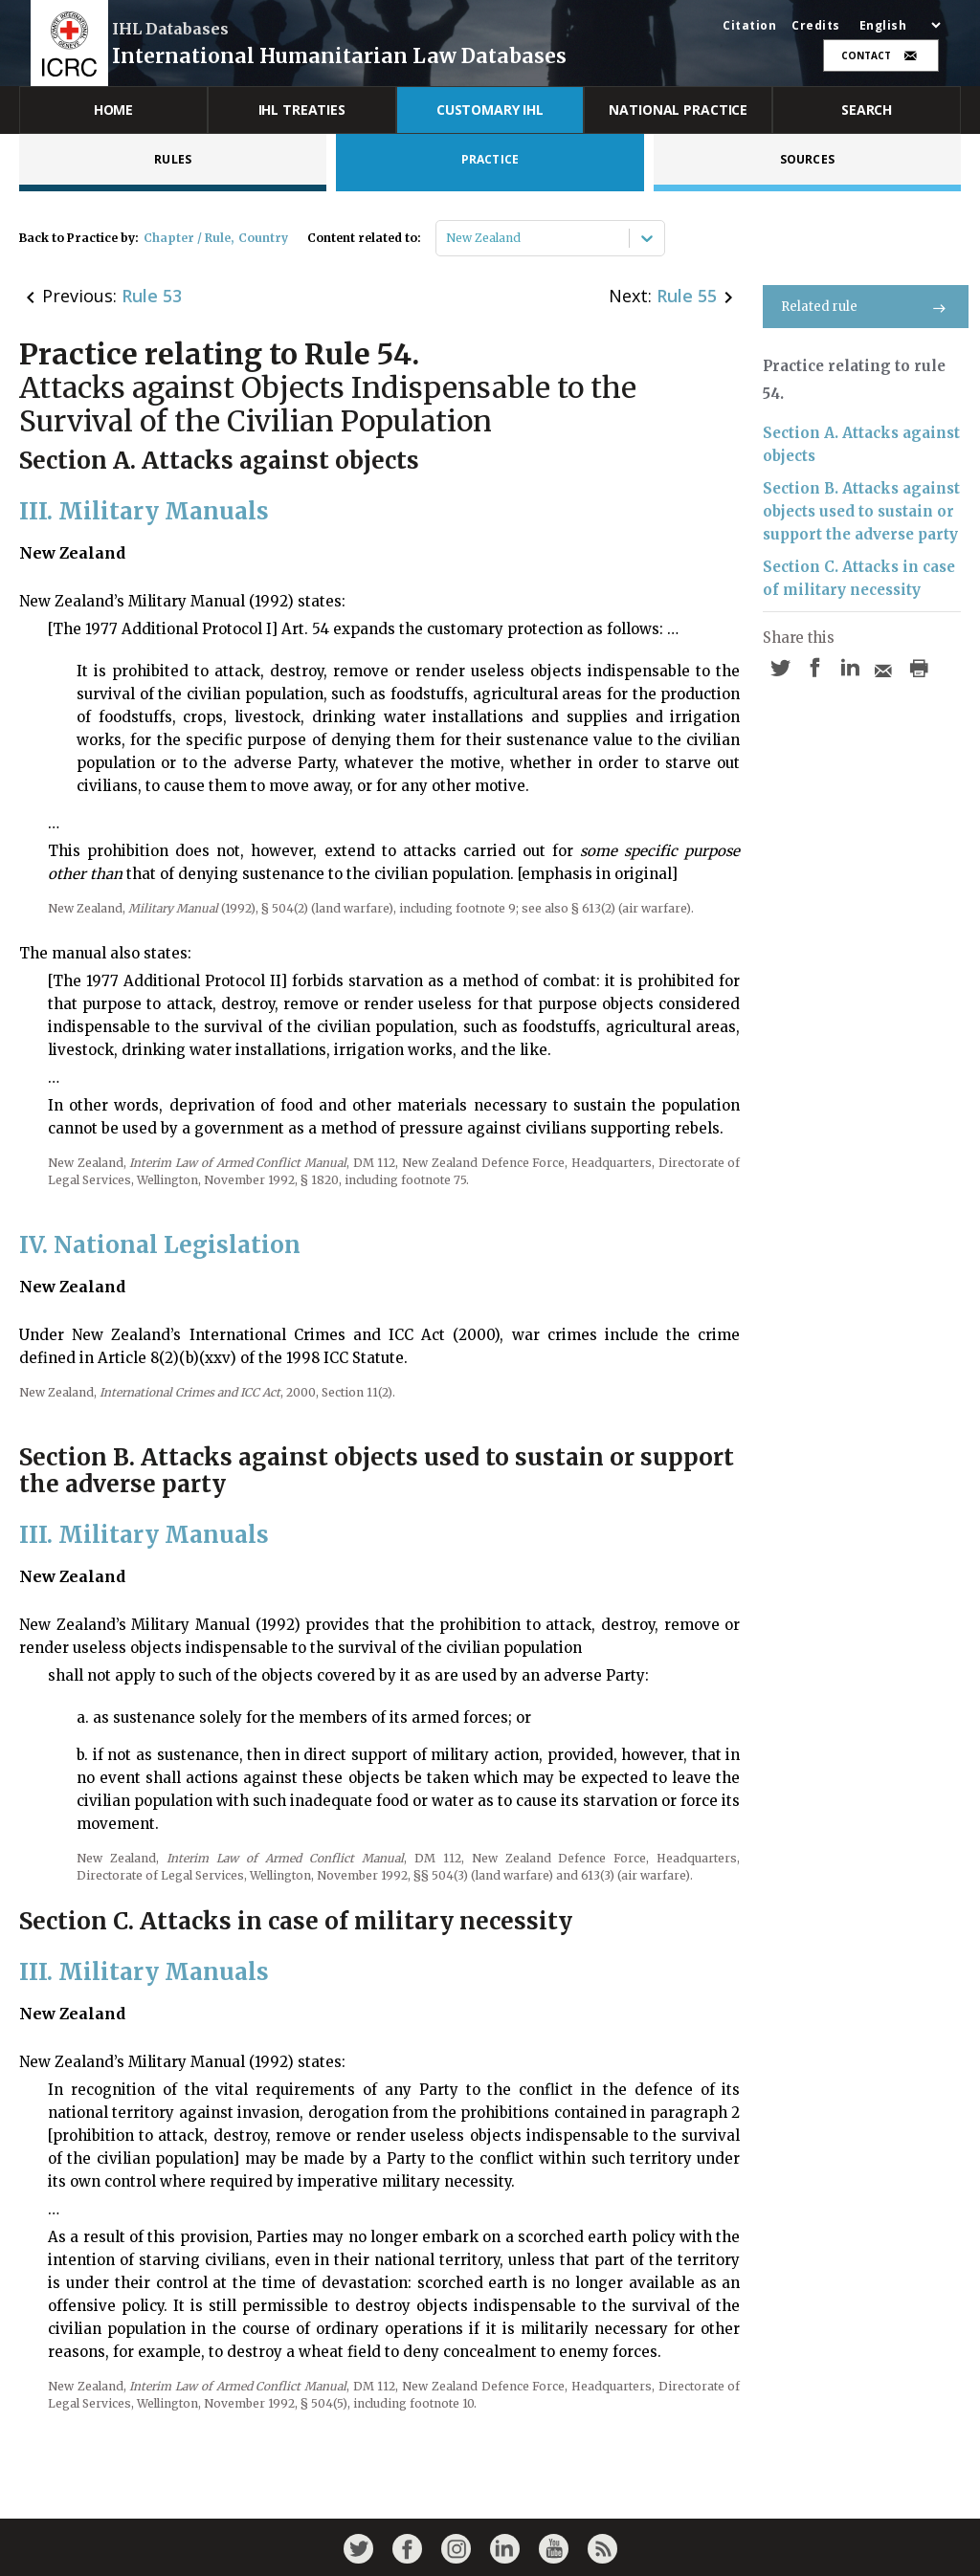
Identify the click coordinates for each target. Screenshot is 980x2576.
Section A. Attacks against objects (861, 444)
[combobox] (447, 238)
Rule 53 (152, 295)
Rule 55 (687, 295)
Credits (815, 26)
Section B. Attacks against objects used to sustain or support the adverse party (861, 511)
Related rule (865, 306)
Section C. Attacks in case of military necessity (859, 578)
